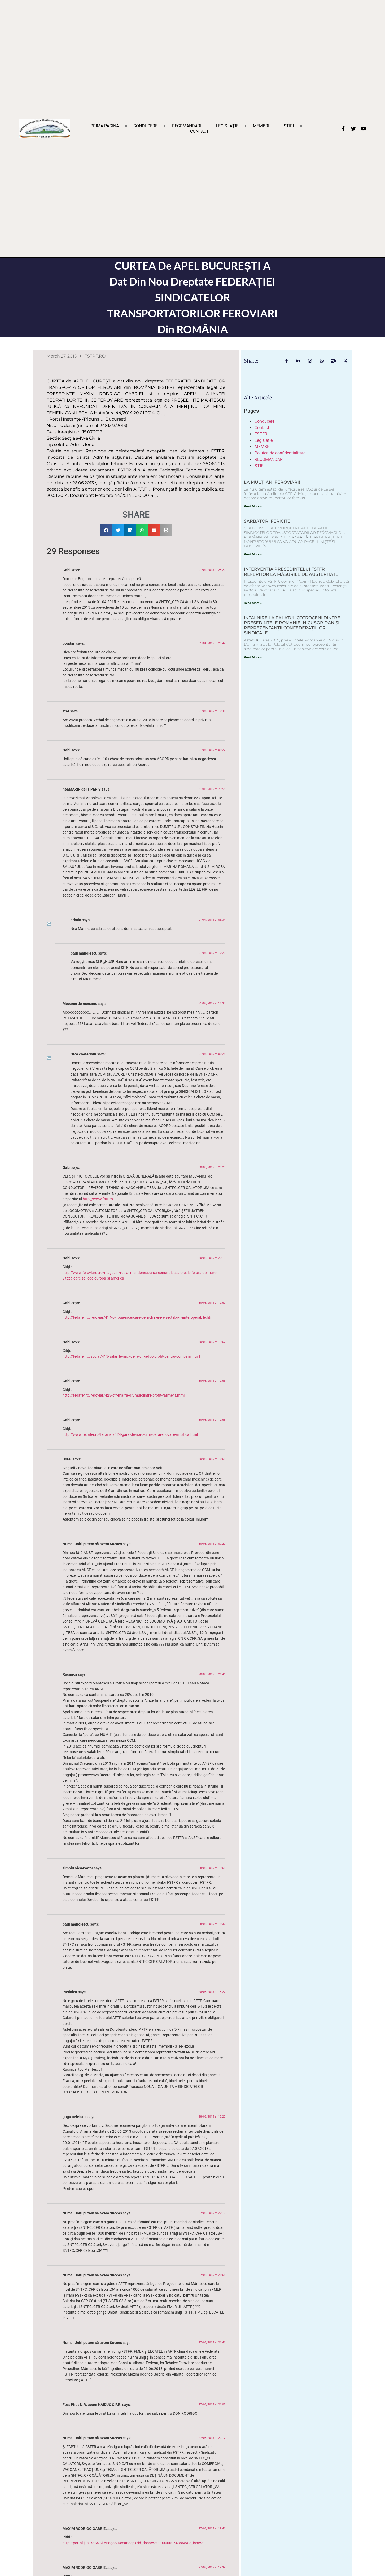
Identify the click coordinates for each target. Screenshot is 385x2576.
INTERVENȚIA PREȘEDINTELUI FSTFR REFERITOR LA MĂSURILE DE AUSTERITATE (291, 572)
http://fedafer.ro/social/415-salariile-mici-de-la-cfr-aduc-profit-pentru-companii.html (131, 1356)
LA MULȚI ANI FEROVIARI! (272, 482)
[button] (106, 530)
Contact (199, 131)
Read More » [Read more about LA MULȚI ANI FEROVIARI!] (253, 506)
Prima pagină (104, 125)
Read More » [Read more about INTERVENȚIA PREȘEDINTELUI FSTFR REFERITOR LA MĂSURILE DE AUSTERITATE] (253, 603)
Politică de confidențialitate (280, 453)
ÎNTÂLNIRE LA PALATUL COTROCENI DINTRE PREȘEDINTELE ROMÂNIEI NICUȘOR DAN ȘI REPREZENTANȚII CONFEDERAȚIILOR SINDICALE (292, 625)
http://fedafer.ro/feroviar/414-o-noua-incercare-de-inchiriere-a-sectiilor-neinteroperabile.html (138, 1317)
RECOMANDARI (186, 125)
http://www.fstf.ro (98, 1199)
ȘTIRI (289, 125)
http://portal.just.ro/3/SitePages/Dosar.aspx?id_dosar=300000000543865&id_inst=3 (133, 2543)
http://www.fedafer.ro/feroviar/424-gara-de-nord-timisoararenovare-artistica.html (130, 1434)
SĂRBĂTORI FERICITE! (267, 521)
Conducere (145, 125)
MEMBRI (261, 125)
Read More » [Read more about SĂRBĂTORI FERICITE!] (253, 554)
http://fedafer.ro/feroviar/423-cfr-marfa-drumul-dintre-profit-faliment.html (124, 1395)
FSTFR (261, 433)
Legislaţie (227, 125)
